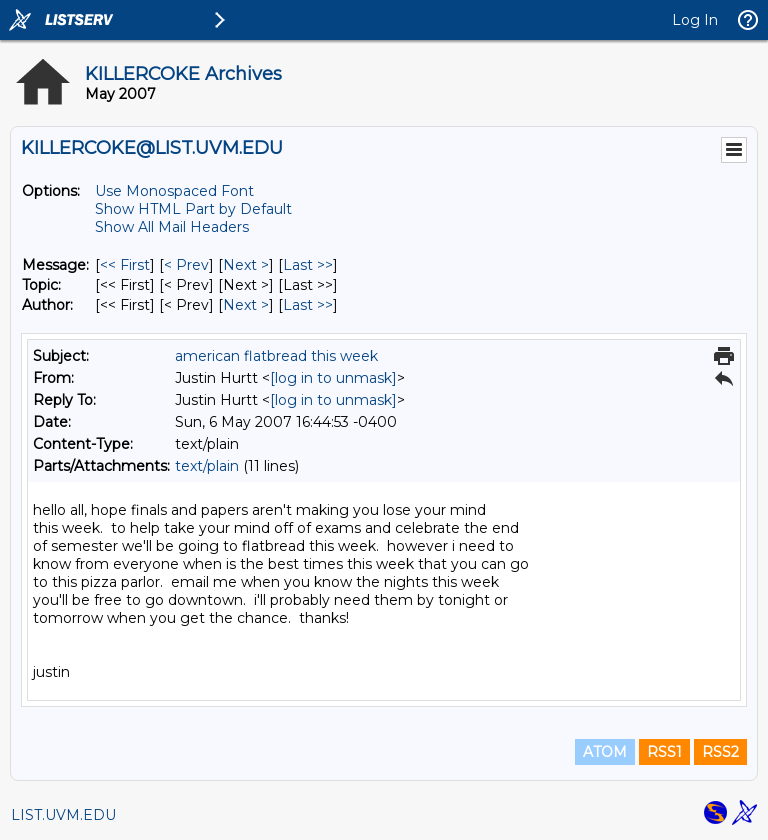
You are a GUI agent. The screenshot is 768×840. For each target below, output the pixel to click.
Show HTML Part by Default (193, 209)
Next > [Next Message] (246, 265)
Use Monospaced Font (174, 191)
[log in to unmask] (333, 378)
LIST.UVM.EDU (63, 815)
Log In (695, 20)
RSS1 (664, 752)
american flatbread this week (276, 356)
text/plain (207, 466)
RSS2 (720, 752)
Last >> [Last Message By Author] (308, 305)
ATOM (605, 752)
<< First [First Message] (125, 265)
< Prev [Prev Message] (186, 265)
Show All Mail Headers (172, 227)
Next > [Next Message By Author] (246, 305)
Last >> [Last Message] (308, 265)
